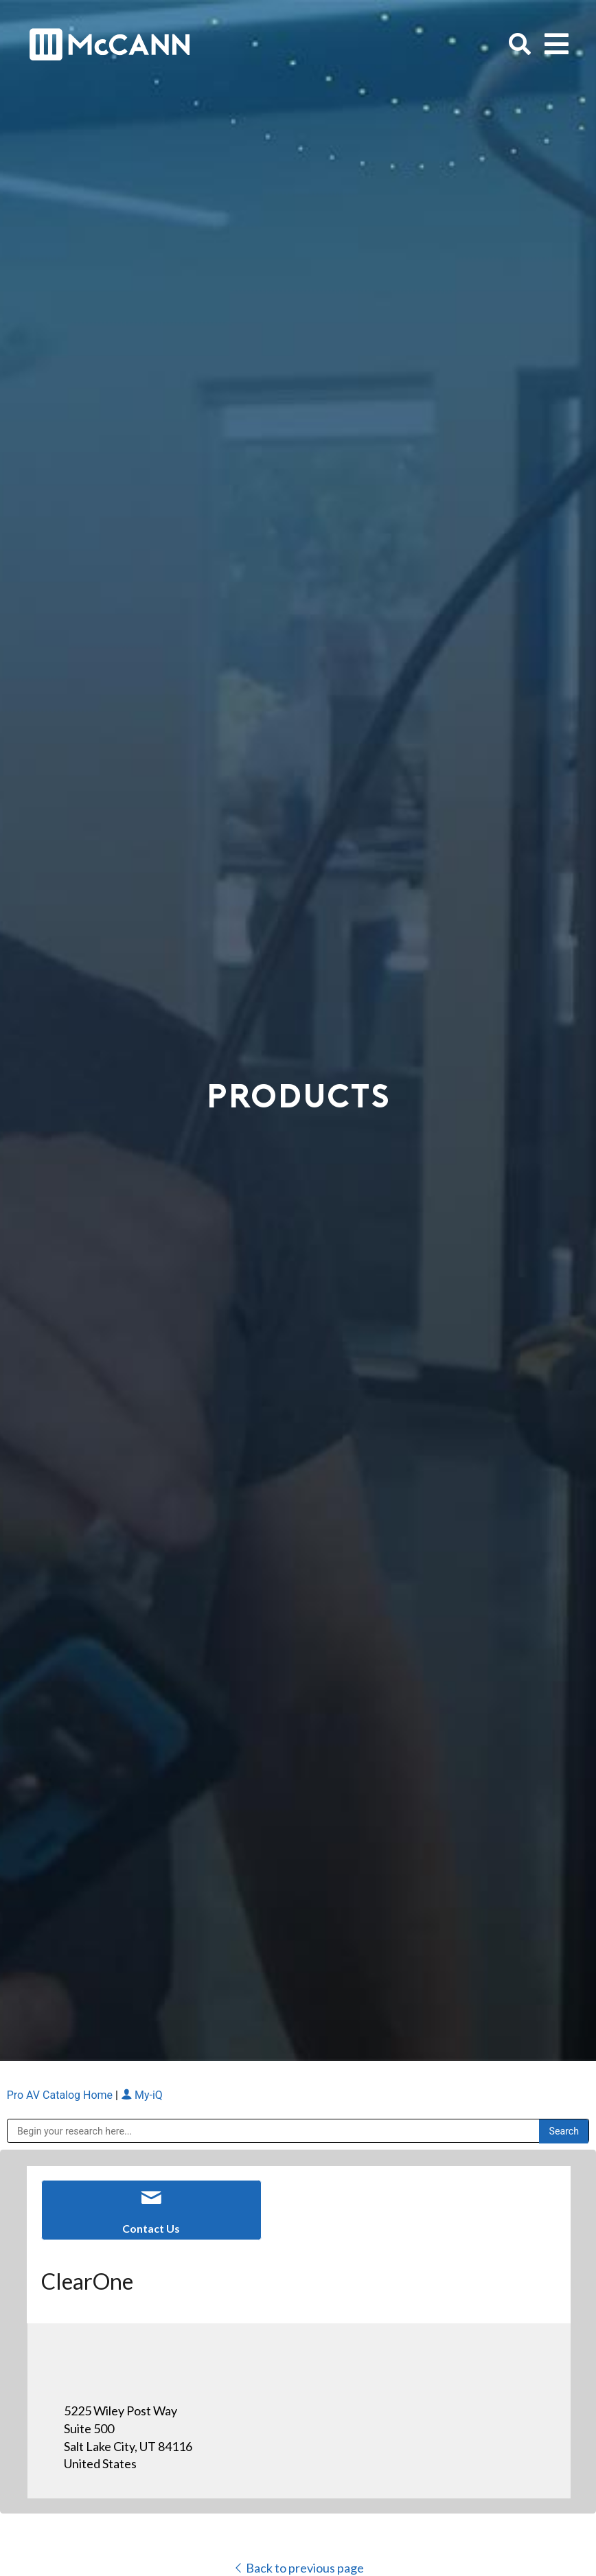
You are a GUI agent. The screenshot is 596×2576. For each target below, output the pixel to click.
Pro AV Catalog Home (61, 2095)
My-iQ (142, 2095)
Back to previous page (298, 2567)
